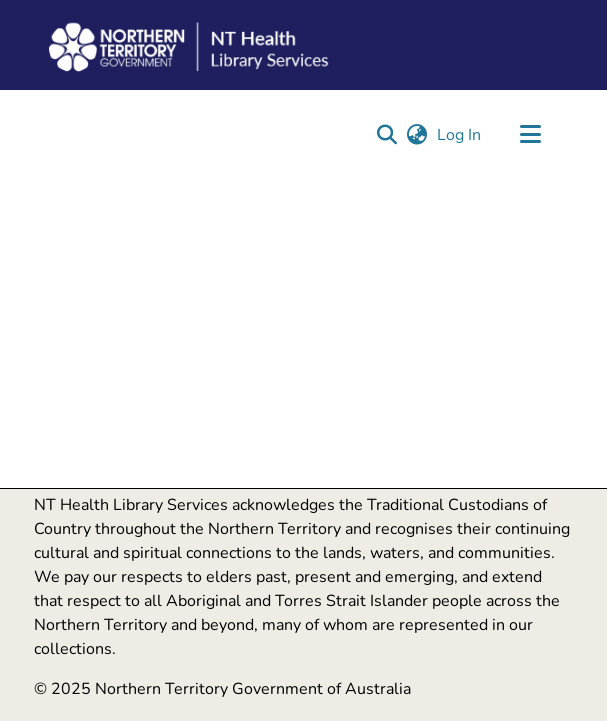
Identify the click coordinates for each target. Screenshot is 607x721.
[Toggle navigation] (531, 135)
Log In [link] (460, 135)
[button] (387, 135)
